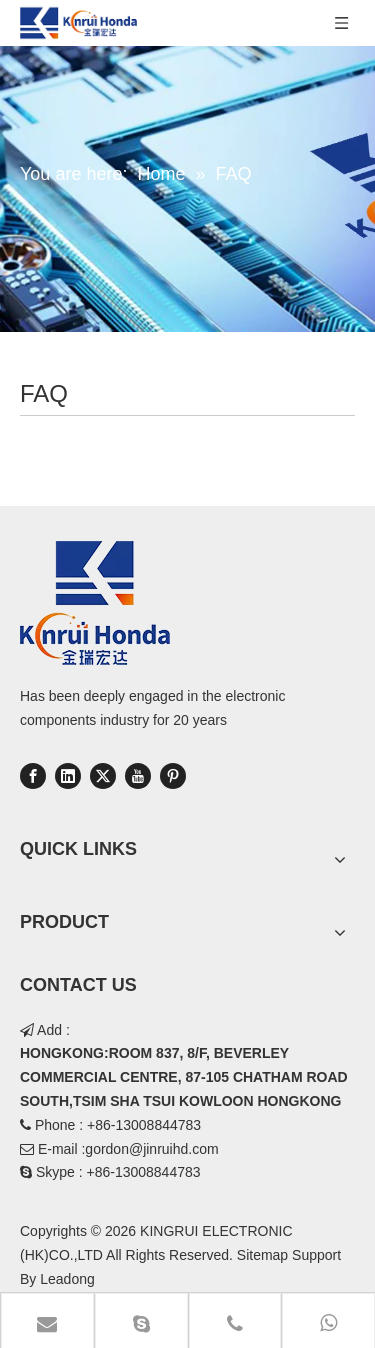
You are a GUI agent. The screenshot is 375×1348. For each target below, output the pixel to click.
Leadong (67, 1279)
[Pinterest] (173, 776)
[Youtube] (138, 776)
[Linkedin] (68, 776)
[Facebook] (33, 776)
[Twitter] (103, 776)
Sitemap (262, 1255)
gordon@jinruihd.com (151, 1149)
